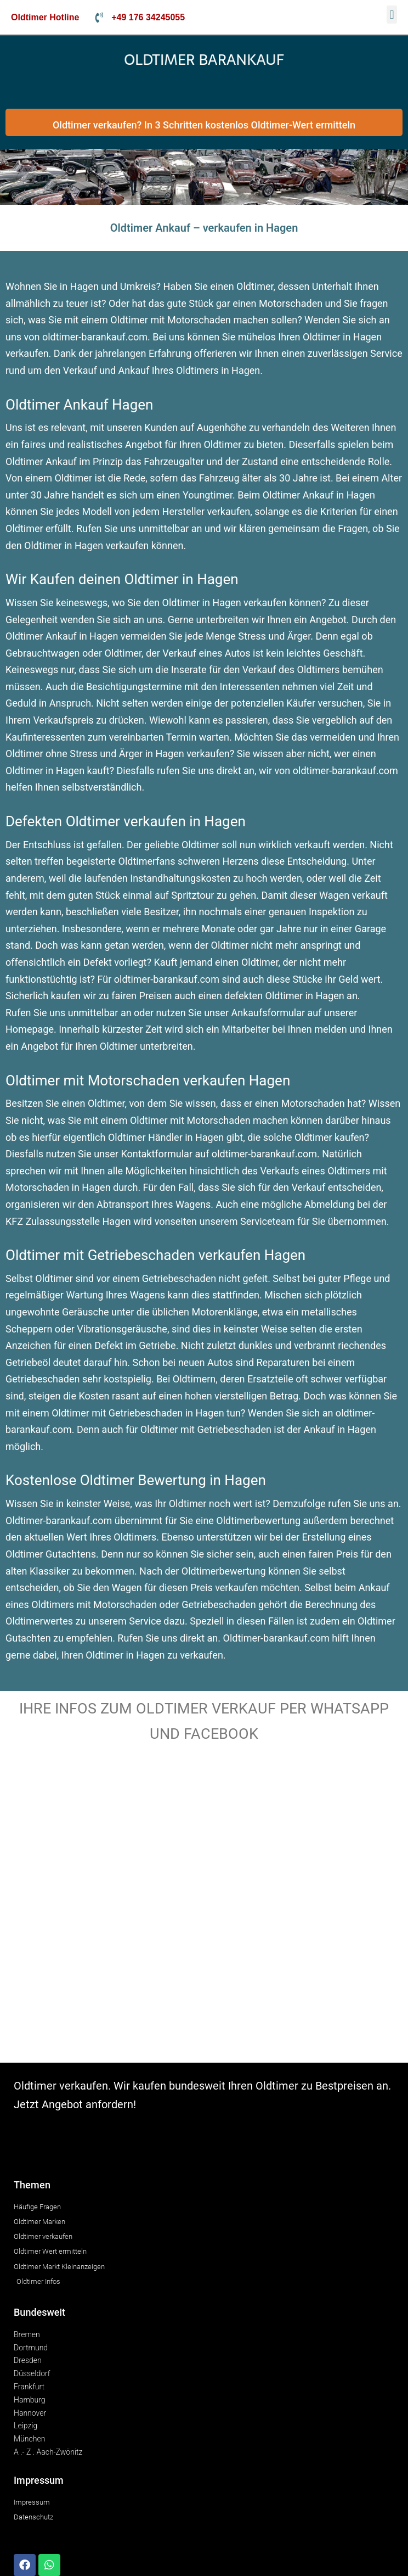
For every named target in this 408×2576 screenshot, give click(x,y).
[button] (392, 14)
